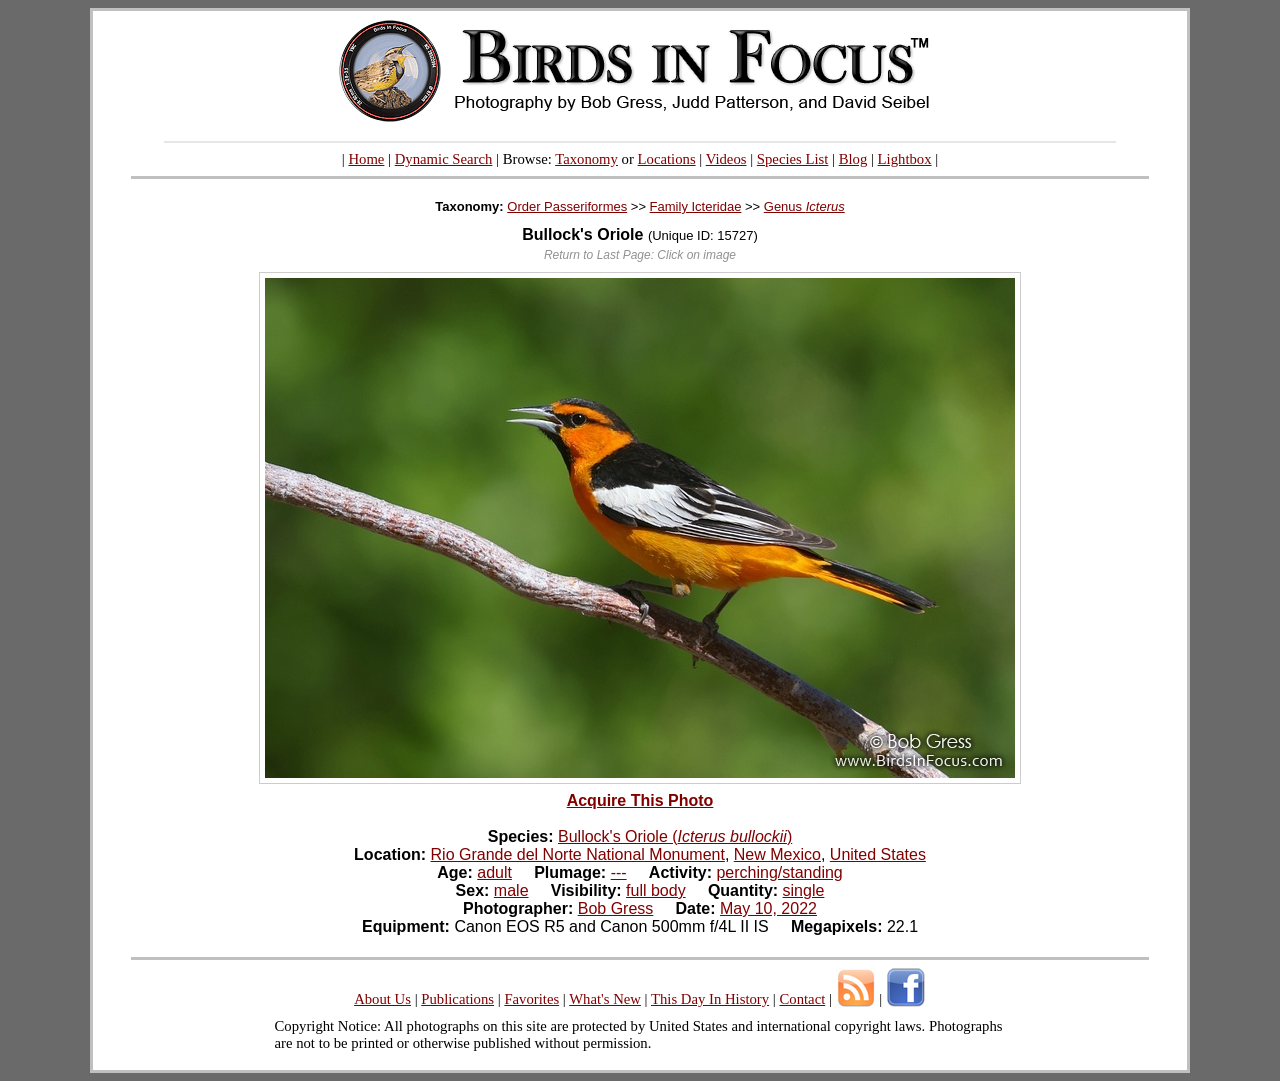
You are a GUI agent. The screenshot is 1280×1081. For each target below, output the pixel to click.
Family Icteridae (696, 206)
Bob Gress (616, 908)
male (511, 890)
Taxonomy (586, 159)
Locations (667, 159)
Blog (853, 159)
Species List (793, 159)
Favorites (531, 999)
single (804, 890)
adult (494, 872)
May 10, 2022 (768, 908)
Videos (726, 159)
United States (878, 854)
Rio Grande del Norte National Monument (578, 854)
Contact (802, 999)
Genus (804, 206)
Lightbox (905, 159)
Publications (457, 999)
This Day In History (710, 999)
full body (656, 890)
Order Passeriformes (567, 206)
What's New (605, 999)
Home (366, 159)
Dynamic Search (444, 159)
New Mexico (777, 854)
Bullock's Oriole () (675, 836)
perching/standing (779, 872)
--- (619, 872)
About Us (382, 999)
